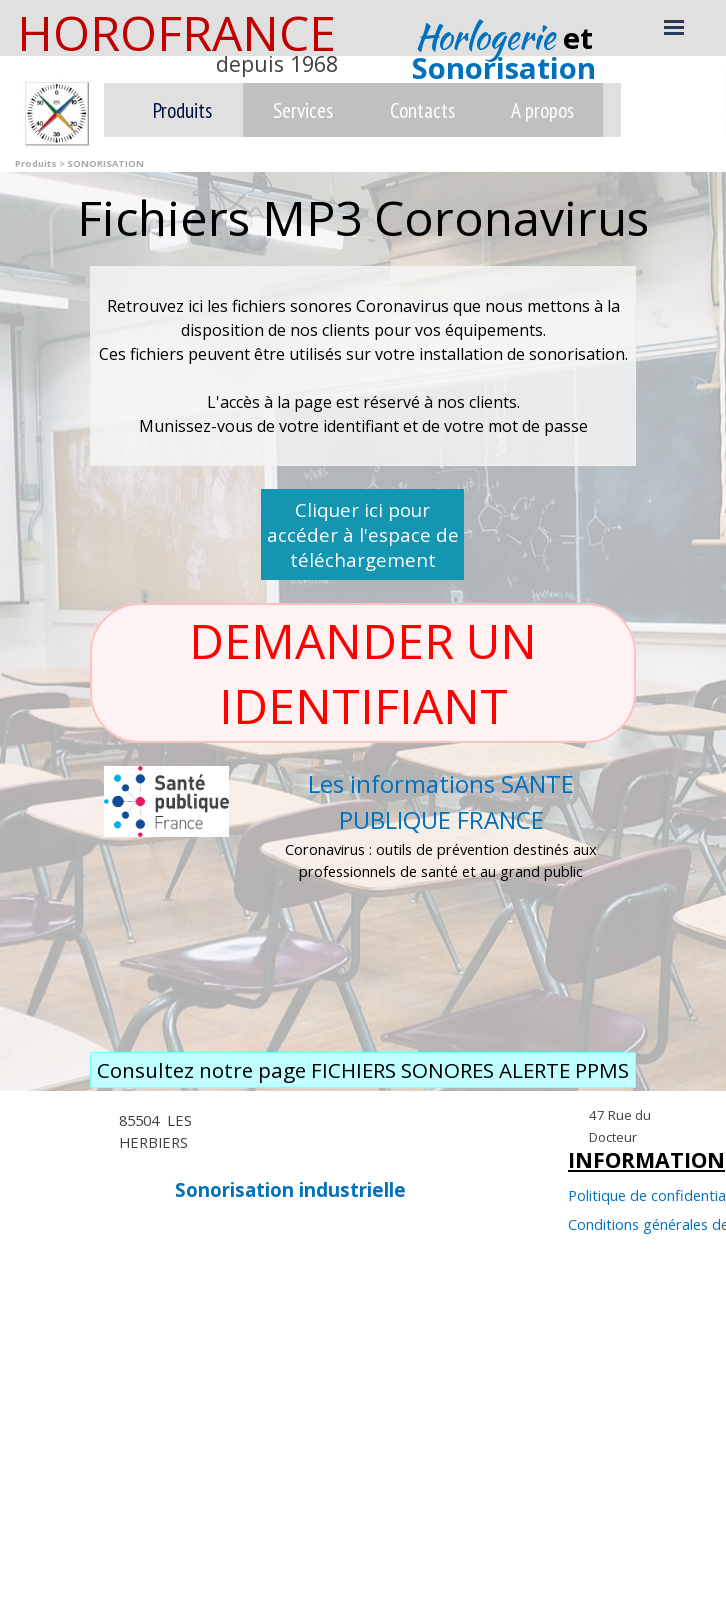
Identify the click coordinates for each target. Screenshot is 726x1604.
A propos (542, 110)
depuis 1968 (277, 63)
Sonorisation (504, 68)
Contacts (422, 110)
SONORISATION (105, 163)
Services (303, 110)
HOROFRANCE (176, 32)
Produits (182, 110)
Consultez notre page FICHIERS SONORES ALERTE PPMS (363, 1070)
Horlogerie (489, 36)
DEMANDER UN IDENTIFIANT (369, 673)
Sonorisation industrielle (290, 1189)
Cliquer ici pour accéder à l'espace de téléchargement (363, 534)
